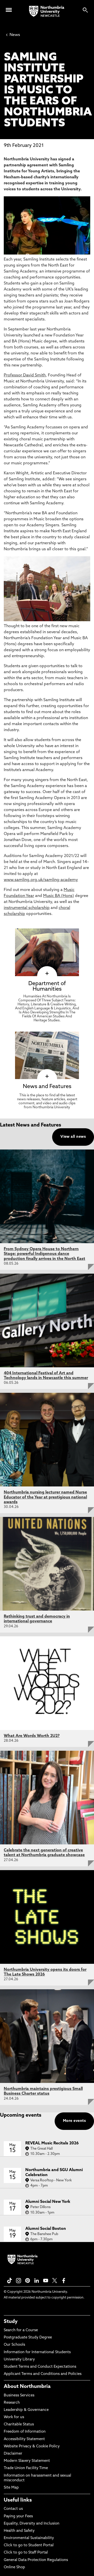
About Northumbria (27, 2386)
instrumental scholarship (27, 908)
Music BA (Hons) (58, 896)
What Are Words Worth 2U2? (32, 1736)
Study (11, 2321)
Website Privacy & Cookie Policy (32, 2446)
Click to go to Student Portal (29, 2545)
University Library (19, 2359)
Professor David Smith (25, 375)
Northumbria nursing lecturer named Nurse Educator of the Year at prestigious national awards (45, 1497)
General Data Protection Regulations (36, 2560)
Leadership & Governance (26, 2410)
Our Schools (14, 2345)
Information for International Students (37, 2352)
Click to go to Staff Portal (26, 2553)
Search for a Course (21, 2330)
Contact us (13, 2509)
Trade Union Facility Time (26, 2468)
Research (12, 2403)
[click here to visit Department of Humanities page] (47, 974)
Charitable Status (19, 2424)
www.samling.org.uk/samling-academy (41, 880)
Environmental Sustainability (29, 2538)
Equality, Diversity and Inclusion (31, 2524)
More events (74, 2121)
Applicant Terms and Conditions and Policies (42, 2374)
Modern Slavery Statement (27, 2461)
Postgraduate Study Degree (28, 2337)
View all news (73, 1137)
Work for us (14, 2417)
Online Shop (14, 2567)
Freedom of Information (25, 2432)
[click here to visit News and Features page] (47, 1077)
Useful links (18, 2500)
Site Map (11, 2488)
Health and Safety (19, 2531)
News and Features (47, 1087)
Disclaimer (13, 2454)
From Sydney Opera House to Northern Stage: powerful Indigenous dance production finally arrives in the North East (44, 1254)
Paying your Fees (18, 2516)
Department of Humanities (47, 986)
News (13, 34)
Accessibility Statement (24, 2439)
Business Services (19, 2395)
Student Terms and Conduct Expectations (40, 2367)
